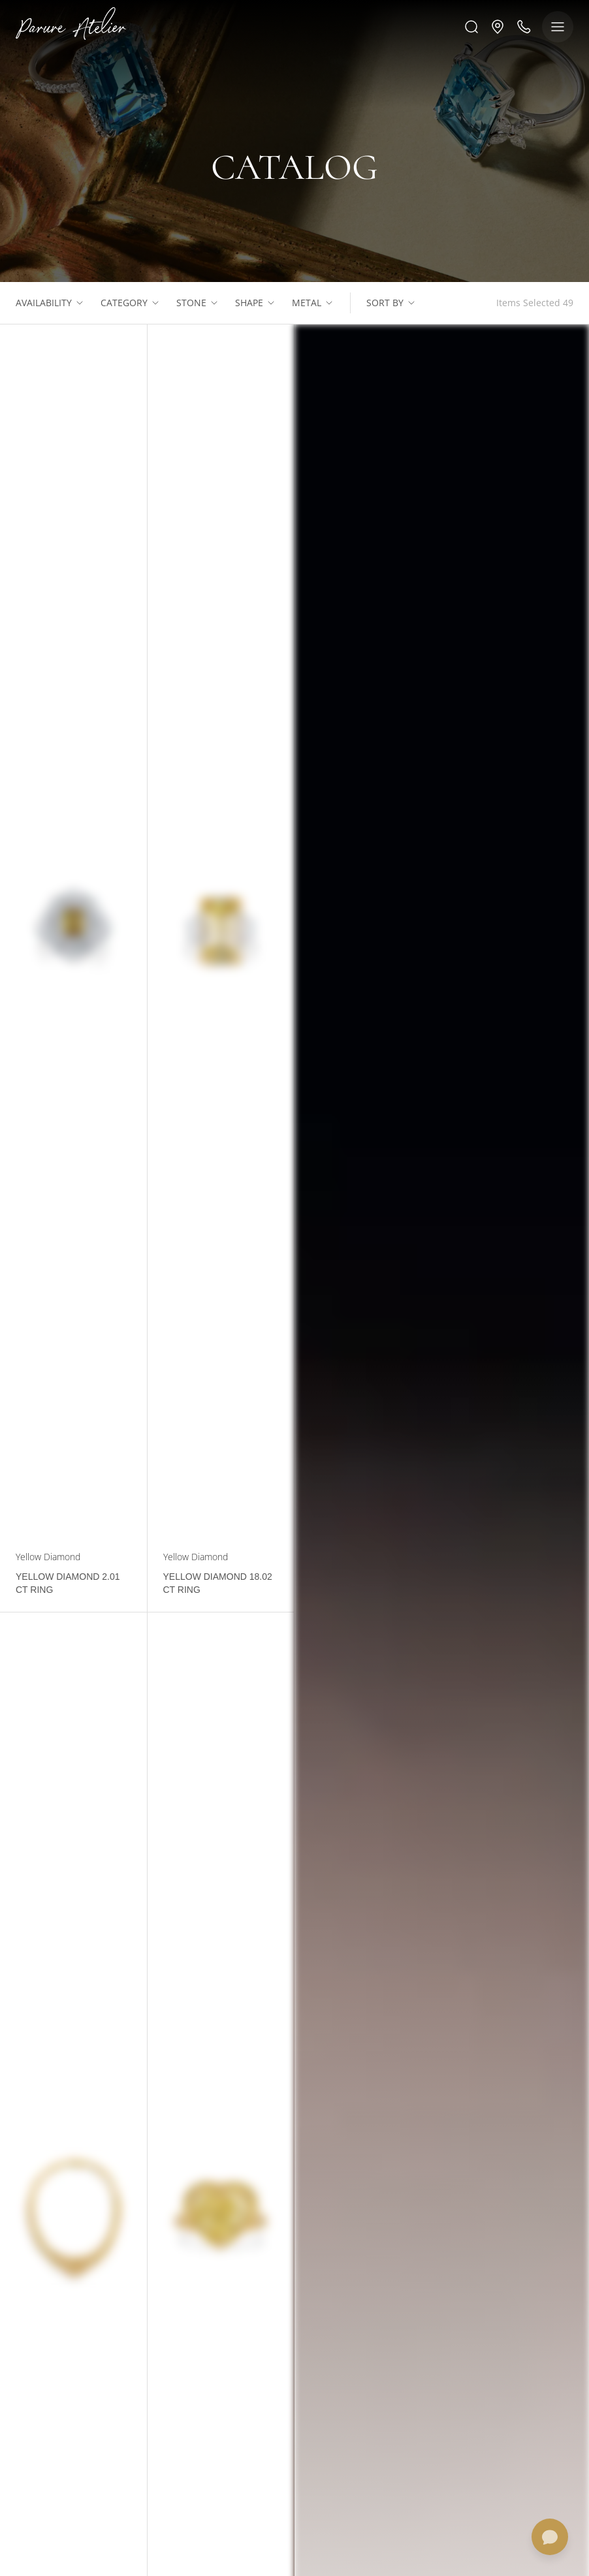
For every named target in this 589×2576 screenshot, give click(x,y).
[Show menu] (557, 26)
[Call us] (524, 27)
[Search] (471, 27)
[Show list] (79, 303)
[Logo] (71, 26)
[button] (497, 27)
